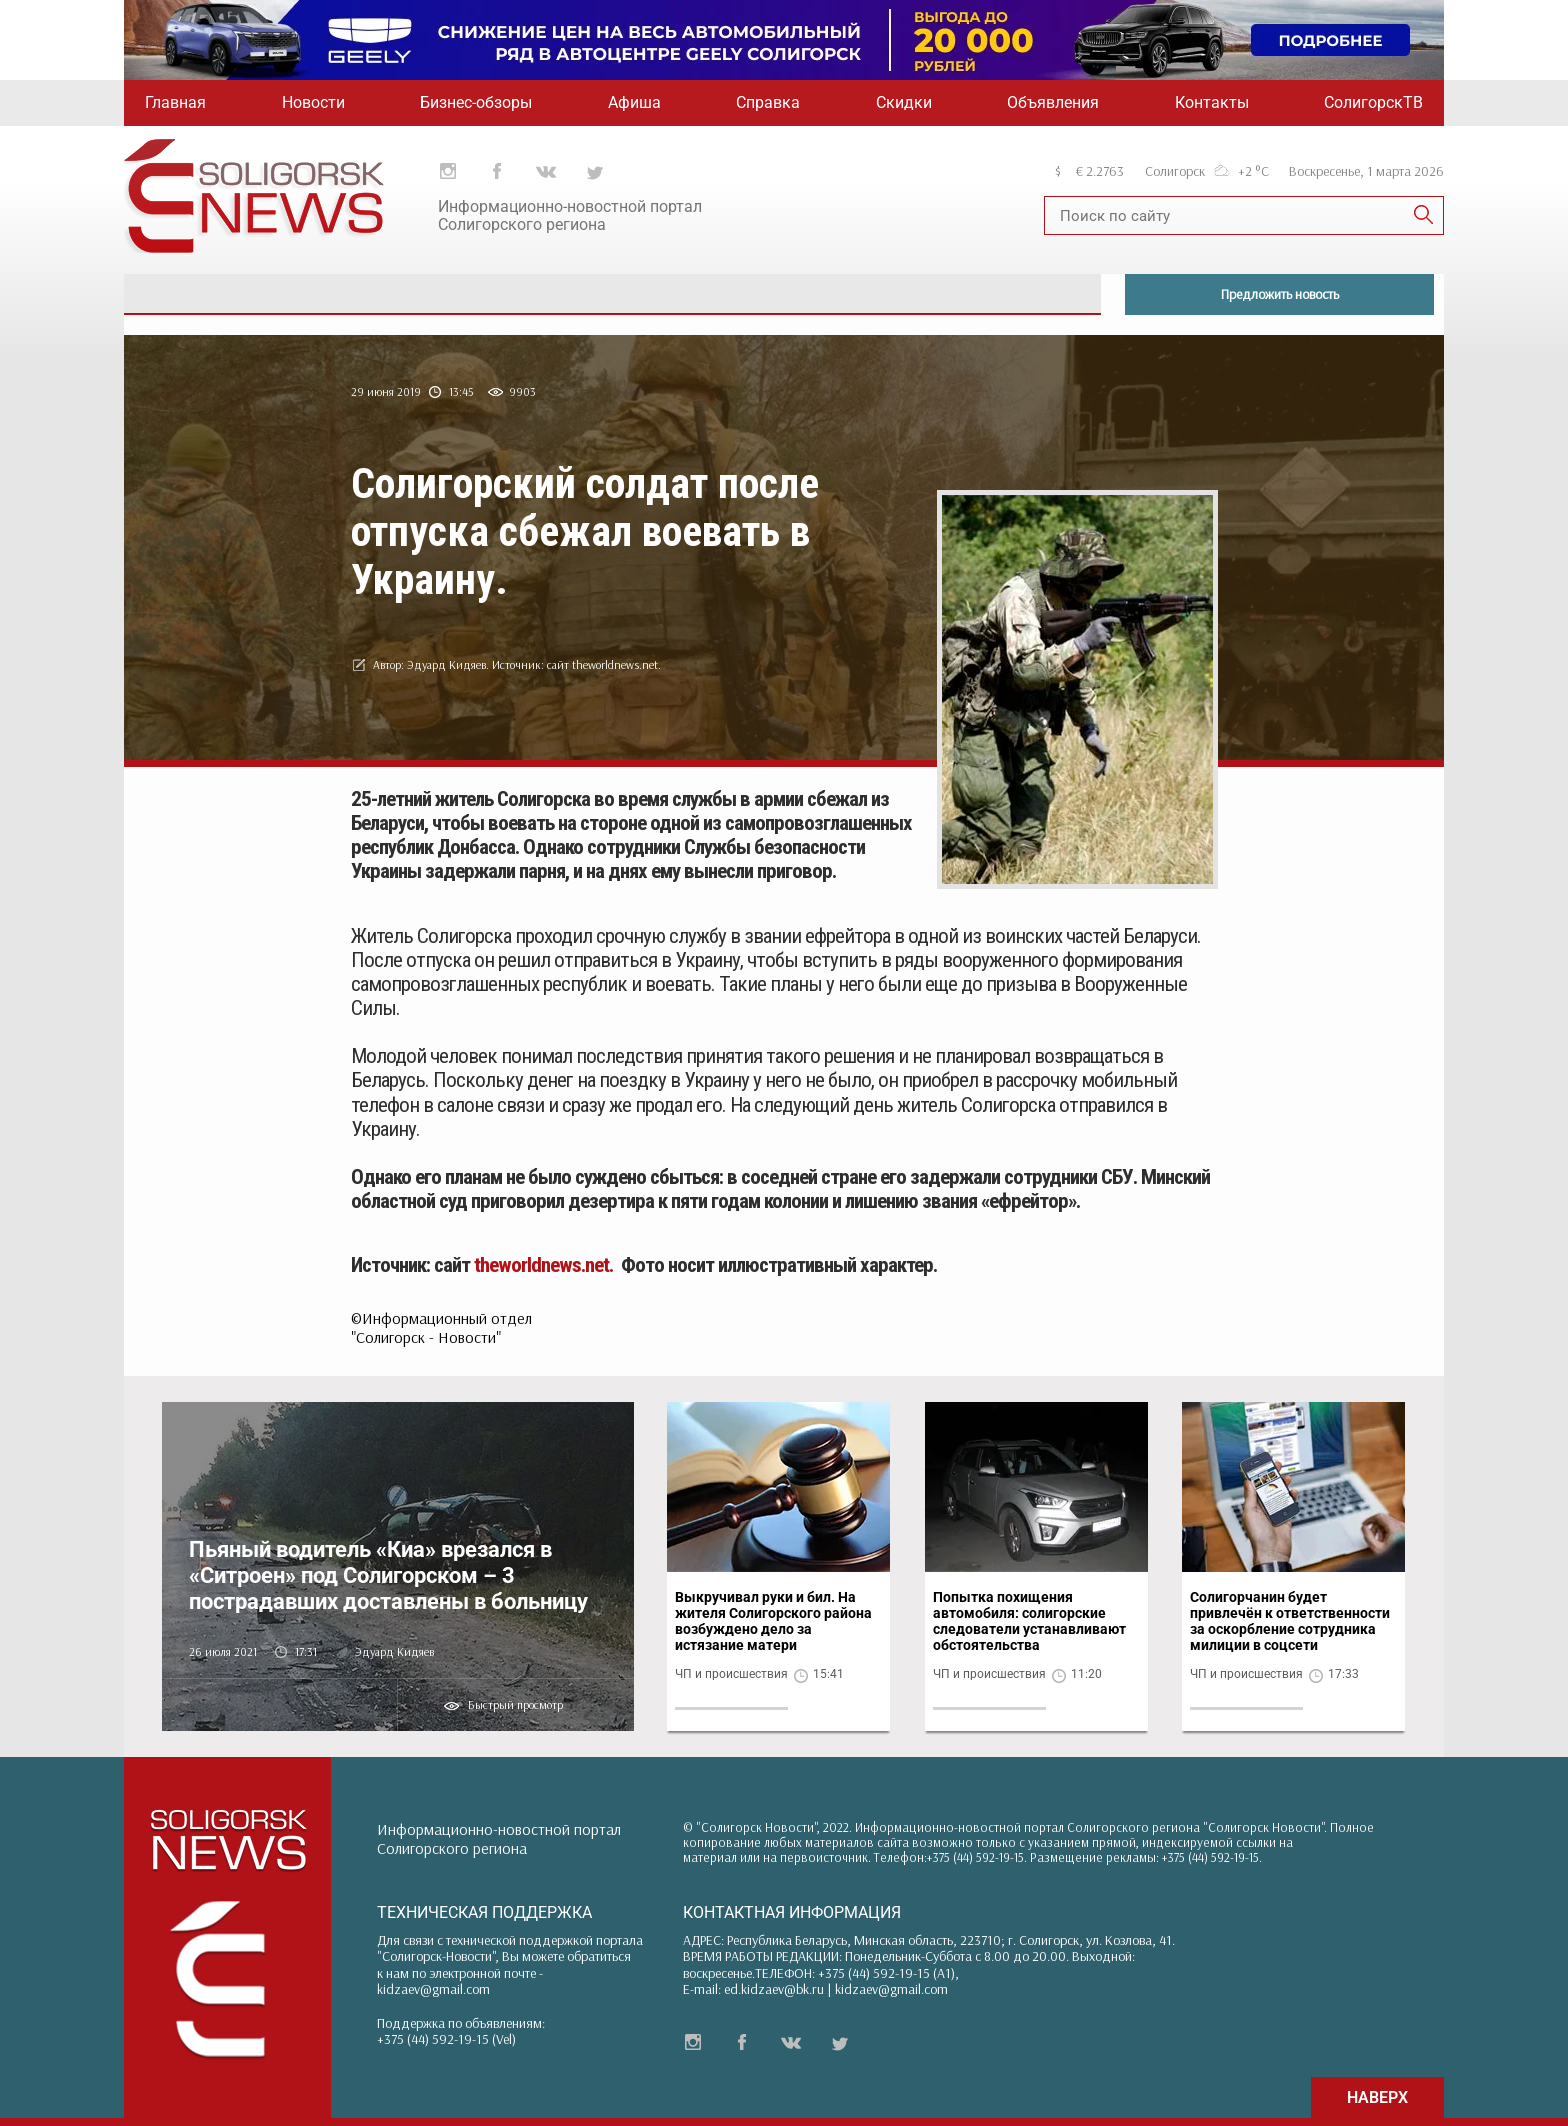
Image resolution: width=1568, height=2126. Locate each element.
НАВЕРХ (1377, 2097)
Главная (175, 102)
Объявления (1053, 102)
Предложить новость (1280, 294)
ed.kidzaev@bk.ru (774, 1989)
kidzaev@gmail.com (433, 1989)
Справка (768, 102)
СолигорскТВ (1373, 102)
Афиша (634, 102)
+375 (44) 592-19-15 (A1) (886, 1973)
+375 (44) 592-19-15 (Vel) (446, 2039)
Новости (313, 102)
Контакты (1212, 102)
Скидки (904, 102)
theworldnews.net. (543, 1265)
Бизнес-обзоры (476, 102)
